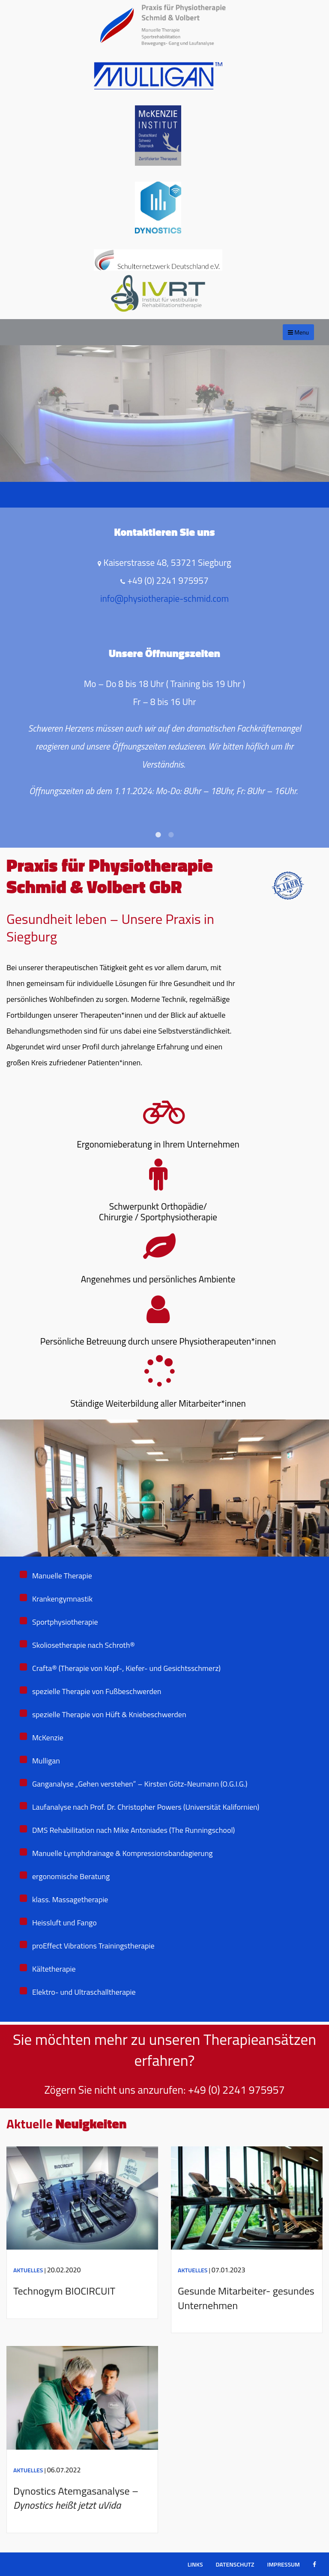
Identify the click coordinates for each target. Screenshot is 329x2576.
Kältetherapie (54, 1968)
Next (316, 583)
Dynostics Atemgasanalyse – (75, 2498)
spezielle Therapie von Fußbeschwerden (96, 1691)
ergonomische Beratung (71, 1876)
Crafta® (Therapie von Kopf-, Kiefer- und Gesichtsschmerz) (126, 1668)
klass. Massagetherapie (70, 1899)
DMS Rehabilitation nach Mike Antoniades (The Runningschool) (133, 1830)
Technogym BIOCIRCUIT (64, 2291)
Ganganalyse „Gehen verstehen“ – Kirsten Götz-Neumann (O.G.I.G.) (140, 1783)
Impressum (283, 2564)
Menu (298, 332)
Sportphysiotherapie (65, 1622)
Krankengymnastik (62, 1598)
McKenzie (47, 1737)
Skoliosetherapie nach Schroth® (83, 1645)
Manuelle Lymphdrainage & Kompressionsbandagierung (122, 1853)
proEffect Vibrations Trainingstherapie (93, 1945)
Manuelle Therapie (62, 1575)
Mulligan (46, 1760)
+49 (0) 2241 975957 (236, 2090)
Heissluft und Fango (64, 1922)
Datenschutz (235, 2564)
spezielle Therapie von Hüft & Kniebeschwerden (109, 1714)
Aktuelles (28, 2269)
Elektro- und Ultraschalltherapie (84, 1992)
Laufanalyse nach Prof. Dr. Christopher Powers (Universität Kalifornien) (145, 1807)
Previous (13, 583)
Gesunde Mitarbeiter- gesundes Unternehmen (246, 2298)
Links (195, 2564)
